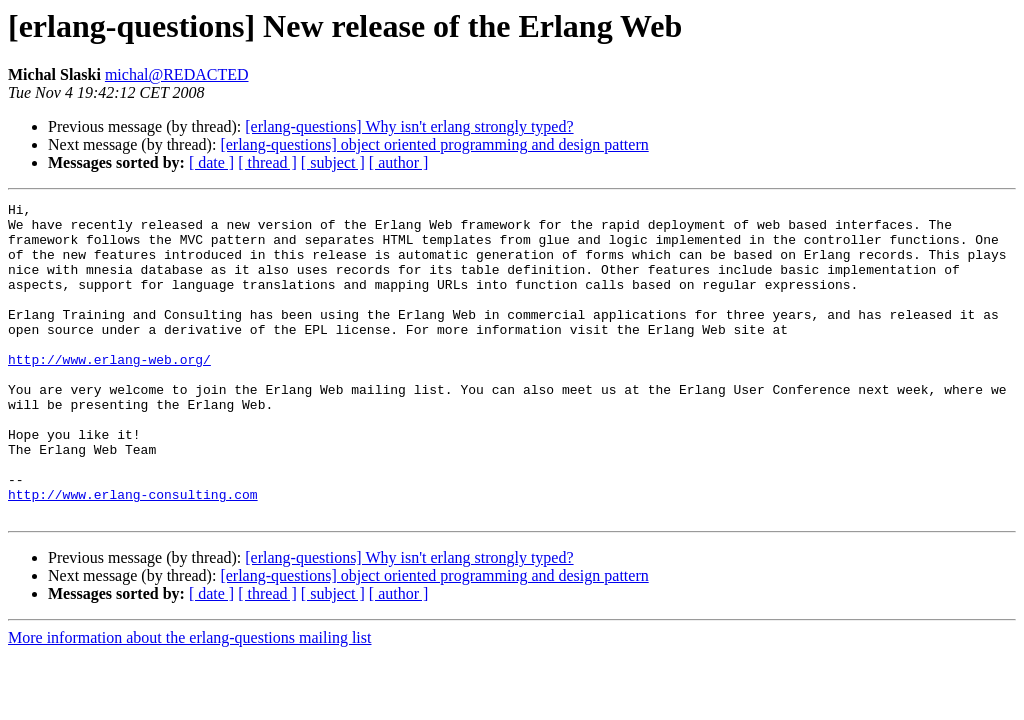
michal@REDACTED (177, 74)
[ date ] (211, 162)
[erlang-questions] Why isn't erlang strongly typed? (409, 126)
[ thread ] (267, 162)
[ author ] (399, 162)
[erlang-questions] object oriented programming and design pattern (434, 144)
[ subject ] (333, 162)
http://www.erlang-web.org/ (109, 392)
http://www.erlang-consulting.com (133, 554)
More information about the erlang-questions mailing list (189, 700)
